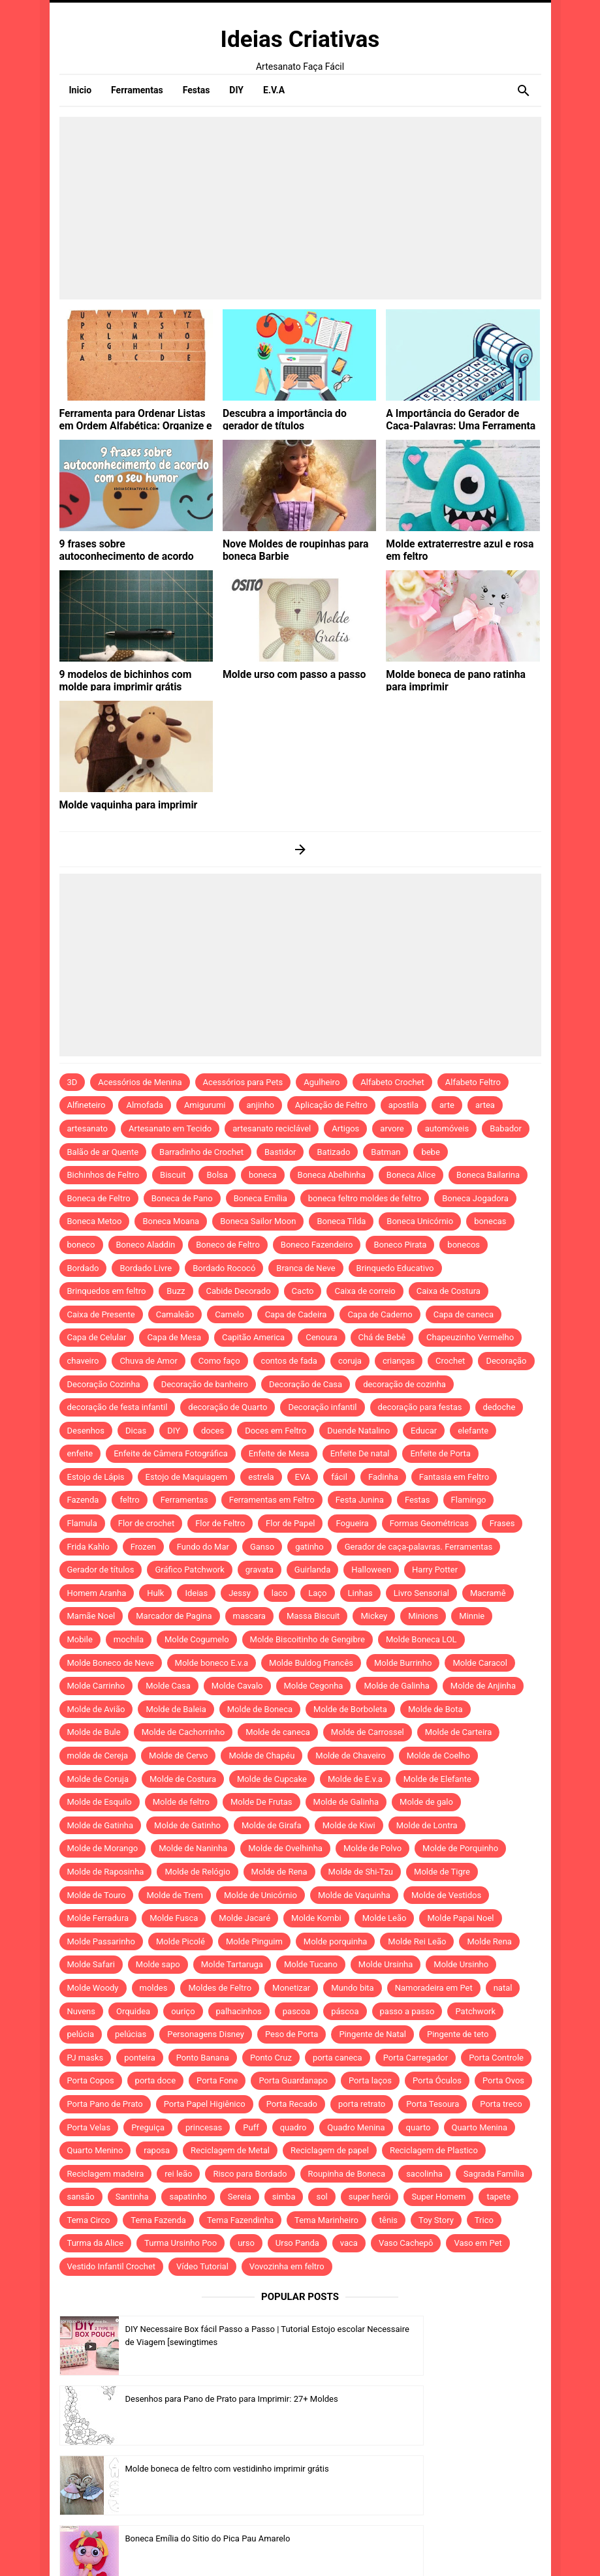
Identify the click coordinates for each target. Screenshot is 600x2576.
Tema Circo (88, 2220)
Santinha (132, 2196)
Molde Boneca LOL (421, 1639)
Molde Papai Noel (460, 1918)
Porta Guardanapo (293, 2080)
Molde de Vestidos (446, 1895)
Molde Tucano (311, 1964)
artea (485, 1105)
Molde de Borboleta (350, 1709)
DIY (173, 1430)
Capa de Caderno (379, 1314)
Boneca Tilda (341, 1221)
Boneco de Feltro (228, 1245)
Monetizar (291, 1988)
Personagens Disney (205, 2034)
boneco (81, 1245)
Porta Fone (217, 2080)
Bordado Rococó (224, 1268)
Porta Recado (291, 2104)
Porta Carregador (415, 2057)
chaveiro (83, 1361)
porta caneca (337, 2057)
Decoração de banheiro (204, 1384)
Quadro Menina (356, 2127)
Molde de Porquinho (460, 1848)
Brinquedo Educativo (395, 1268)
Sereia (239, 2196)
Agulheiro (321, 1082)
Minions (423, 1616)
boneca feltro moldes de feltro (364, 1198)
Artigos (345, 1128)
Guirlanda (312, 1569)
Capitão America (253, 1337)
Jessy (240, 1593)
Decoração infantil (322, 1407)
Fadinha (383, 1477)
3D (72, 1082)
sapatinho (187, 2196)
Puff (251, 2127)
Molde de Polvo (372, 1848)
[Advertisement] (300, 208)
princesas (203, 2127)
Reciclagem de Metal (230, 2150)
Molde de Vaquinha (354, 1895)
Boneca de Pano (182, 1198)
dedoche (499, 1407)
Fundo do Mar (203, 1547)
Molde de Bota (435, 1709)
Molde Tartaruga (232, 1964)
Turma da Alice (95, 2243)
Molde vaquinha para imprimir (120, 804)
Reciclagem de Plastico (434, 2150)
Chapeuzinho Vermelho (470, 1337)
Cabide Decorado (238, 1291)
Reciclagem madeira (105, 2174)
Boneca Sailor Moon (258, 1221)
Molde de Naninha (193, 1848)
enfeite (80, 1453)
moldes (154, 1988)
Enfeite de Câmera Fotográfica (171, 1453)
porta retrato (361, 2104)
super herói (370, 2196)
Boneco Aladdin (146, 1245)
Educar (424, 1430)
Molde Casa (168, 1686)
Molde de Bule (94, 1732)
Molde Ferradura (98, 1918)
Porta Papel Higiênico (204, 2104)
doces (212, 1430)
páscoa (344, 2011)
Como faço (219, 1361)
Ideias (196, 1593)
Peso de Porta (291, 2034)
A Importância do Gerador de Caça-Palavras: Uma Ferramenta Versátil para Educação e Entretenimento (458, 422)
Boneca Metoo (94, 1221)
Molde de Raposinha (105, 1872)
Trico (484, 2220)
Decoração (506, 1361)
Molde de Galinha (396, 1686)
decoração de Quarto (227, 1407)
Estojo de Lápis (96, 1477)
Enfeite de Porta (440, 1453)
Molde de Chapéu (261, 1755)
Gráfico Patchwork (189, 1569)
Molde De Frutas (261, 1802)
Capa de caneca (464, 1314)
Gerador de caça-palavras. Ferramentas (419, 1547)
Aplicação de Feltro (331, 1105)
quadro (293, 2127)
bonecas (490, 1221)
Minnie (471, 1616)
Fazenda (83, 1500)
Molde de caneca (277, 1732)
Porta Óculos (437, 2080)
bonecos (463, 1245)
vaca (349, 2243)
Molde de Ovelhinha (285, 1848)
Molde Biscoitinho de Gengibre (307, 1639)
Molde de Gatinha (100, 1825)
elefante (473, 1430)
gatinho (309, 1547)
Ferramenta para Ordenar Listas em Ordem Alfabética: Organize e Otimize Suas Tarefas (131, 422)
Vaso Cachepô (406, 2243)
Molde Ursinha (385, 1964)
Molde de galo (426, 1802)
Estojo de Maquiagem (187, 1477)
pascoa (296, 2011)
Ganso (262, 1547)
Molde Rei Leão (417, 1941)
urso (246, 2243)
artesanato (87, 1128)
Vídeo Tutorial (202, 2266)
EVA (303, 1477)
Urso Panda (297, 2243)
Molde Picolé (180, 1941)
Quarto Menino (95, 2150)
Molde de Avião (96, 1709)
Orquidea (133, 2011)
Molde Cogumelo (197, 1639)
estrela (261, 1477)
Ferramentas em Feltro (272, 1500)
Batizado (333, 1152)
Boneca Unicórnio (420, 1221)
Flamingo (468, 1500)
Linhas (360, 1593)
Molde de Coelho (438, 1755)
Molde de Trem (174, 1895)
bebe (430, 1152)
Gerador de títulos (100, 1569)
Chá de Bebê (382, 1337)
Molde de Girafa (272, 1825)
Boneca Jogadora (475, 1198)
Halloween (371, 1569)
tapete (498, 2196)
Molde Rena (489, 1941)
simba (284, 2196)
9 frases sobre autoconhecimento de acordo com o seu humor (134, 548)
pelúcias (130, 2034)
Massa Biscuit (313, 1616)
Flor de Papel (290, 1523)
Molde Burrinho (403, 1663)
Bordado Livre (145, 1268)
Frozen (143, 1547)
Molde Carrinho (96, 1686)
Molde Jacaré (244, 1918)
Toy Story (436, 2220)
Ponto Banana (202, 2057)
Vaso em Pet (477, 2243)
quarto (418, 2127)
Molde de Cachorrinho (183, 1732)
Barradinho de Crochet (201, 1152)
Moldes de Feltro (219, 1988)
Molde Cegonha (313, 1686)
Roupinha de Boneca (347, 2174)
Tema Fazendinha (240, 2220)
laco (279, 1593)
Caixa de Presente (101, 1314)
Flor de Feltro (220, 1523)
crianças (399, 1361)
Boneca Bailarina (488, 1175)
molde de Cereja (98, 1755)
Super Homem (438, 2196)
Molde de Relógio (197, 1872)
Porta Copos (90, 2080)
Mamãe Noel (91, 1616)
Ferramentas (184, 1500)
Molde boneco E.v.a (212, 1663)
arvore (391, 1128)
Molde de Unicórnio (260, 1895)
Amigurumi (205, 1105)
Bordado (83, 1268)
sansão (81, 2196)
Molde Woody (93, 1988)
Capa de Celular (97, 1337)
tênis (388, 2220)
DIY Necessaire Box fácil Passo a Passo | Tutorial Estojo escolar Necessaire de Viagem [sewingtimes (202, 2342)
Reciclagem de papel (330, 2150)
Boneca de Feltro (99, 1198)
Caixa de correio (364, 1291)
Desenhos (86, 1430)
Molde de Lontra (427, 1825)
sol (321, 2196)
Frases (502, 1523)
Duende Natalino (358, 1430)
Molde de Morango (102, 1848)
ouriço (183, 2011)
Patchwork (475, 2011)
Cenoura (321, 1337)
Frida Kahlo (88, 1547)
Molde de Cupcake (272, 1779)
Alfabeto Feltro (473, 1082)
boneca (263, 1175)
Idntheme (399, 2548)
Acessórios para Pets (243, 1082)
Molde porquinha (336, 1941)
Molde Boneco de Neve (110, 1663)
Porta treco (501, 2104)
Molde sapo (158, 1964)
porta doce (155, 2080)
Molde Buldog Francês (311, 1663)
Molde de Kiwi (349, 1825)
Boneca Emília (260, 1198)
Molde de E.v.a (355, 1779)
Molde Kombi (316, 1918)
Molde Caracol (479, 1663)
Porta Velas (89, 2127)
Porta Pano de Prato (105, 2104)
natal (503, 1988)
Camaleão (175, 1314)
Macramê (488, 1593)
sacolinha (424, 2174)
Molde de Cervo (178, 1755)
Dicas (135, 1430)
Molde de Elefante (437, 1779)
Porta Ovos (503, 2080)
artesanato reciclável (271, 1128)
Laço (317, 1593)
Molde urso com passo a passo (286, 673)
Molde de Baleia (176, 1709)
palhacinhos (239, 2011)
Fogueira (352, 1523)
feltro (129, 1500)
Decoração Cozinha (103, 1384)
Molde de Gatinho (187, 1825)
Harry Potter (435, 1569)
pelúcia (81, 2034)
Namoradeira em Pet (434, 1988)
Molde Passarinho (101, 1941)
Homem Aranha (97, 1593)
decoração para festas (420, 1407)
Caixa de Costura (449, 1291)
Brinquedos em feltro (106, 1291)
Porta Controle (496, 2057)
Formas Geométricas (429, 1523)
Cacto (303, 1291)
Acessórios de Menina (140, 1082)
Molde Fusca (174, 1918)
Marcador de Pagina (174, 1616)
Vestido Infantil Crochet (111, 2266)
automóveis (447, 1128)
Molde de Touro (96, 1895)
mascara (249, 1616)
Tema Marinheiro (326, 2220)
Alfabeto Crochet (392, 1082)
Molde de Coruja (98, 1779)
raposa (157, 2150)
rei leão (178, 2174)
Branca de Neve (305, 1268)
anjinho (260, 1105)
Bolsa (216, 1175)
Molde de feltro (181, 1802)
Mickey (373, 1616)
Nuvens (81, 2011)
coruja (350, 1361)
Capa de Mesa (174, 1337)
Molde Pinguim (254, 1941)
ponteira (139, 2057)
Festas (417, 1500)
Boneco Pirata (399, 1245)
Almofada (144, 1105)
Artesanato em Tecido (170, 1128)
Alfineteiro (86, 1105)
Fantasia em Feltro (454, 1477)
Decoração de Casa (305, 1384)
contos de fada (289, 1361)
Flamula (82, 1523)
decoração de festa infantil (117, 1407)
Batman (385, 1152)
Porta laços (370, 2080)
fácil (339, 1477)
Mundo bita (352, 1988)
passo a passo (407, 2011)
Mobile (80, 1639)
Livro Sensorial (421, 1593)
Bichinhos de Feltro (103, 1175)
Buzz (175, 1291)
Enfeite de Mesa (279, 1453)
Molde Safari (91, 1964)
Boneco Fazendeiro (317, 1245)
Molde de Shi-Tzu (360, 1872)
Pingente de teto (457, 2034)
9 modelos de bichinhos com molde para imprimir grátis (132, 678)
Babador (506, 1128)
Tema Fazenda (158, 2220)
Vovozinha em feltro (286, 2266)
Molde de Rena (279, 1872)
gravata (259, 1569)
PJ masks (85, 2057)
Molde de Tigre (442, 1872)
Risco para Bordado (250, 2174)
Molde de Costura (183, 1779)
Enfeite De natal (360, 1453)
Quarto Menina (480, 2127)
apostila (403, 1105)
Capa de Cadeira (296, 1314)
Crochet (450, 1361)
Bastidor (280, 1152)
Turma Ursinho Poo (180, 2243)
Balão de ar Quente (103, 1152)
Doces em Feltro (275, 1430)
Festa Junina (360, 1500)
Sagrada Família (494, 2174)
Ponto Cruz (271, 2057)
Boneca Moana (170, 1221)
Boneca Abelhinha (332, 1175)
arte (446, 1105)
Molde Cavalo (237, 1686)
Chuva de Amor (148, 1361)
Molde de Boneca (259, 1709)
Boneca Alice (411, 1175)
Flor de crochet (146, 1523)
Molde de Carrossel (367, 1732)
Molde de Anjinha (483, 1686)
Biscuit (172, 1175)
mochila (129, 1639)
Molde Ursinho (461, 1964)
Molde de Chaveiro (350, 1755)
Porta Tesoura (432, 2104)
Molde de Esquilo (99, 1802)
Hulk (155, 1593)
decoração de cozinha (404, 1384)
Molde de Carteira (458, 1732)
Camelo (229, 1314)
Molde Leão (384, 1918)
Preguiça (148, 2127)
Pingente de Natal (372, 2034)
